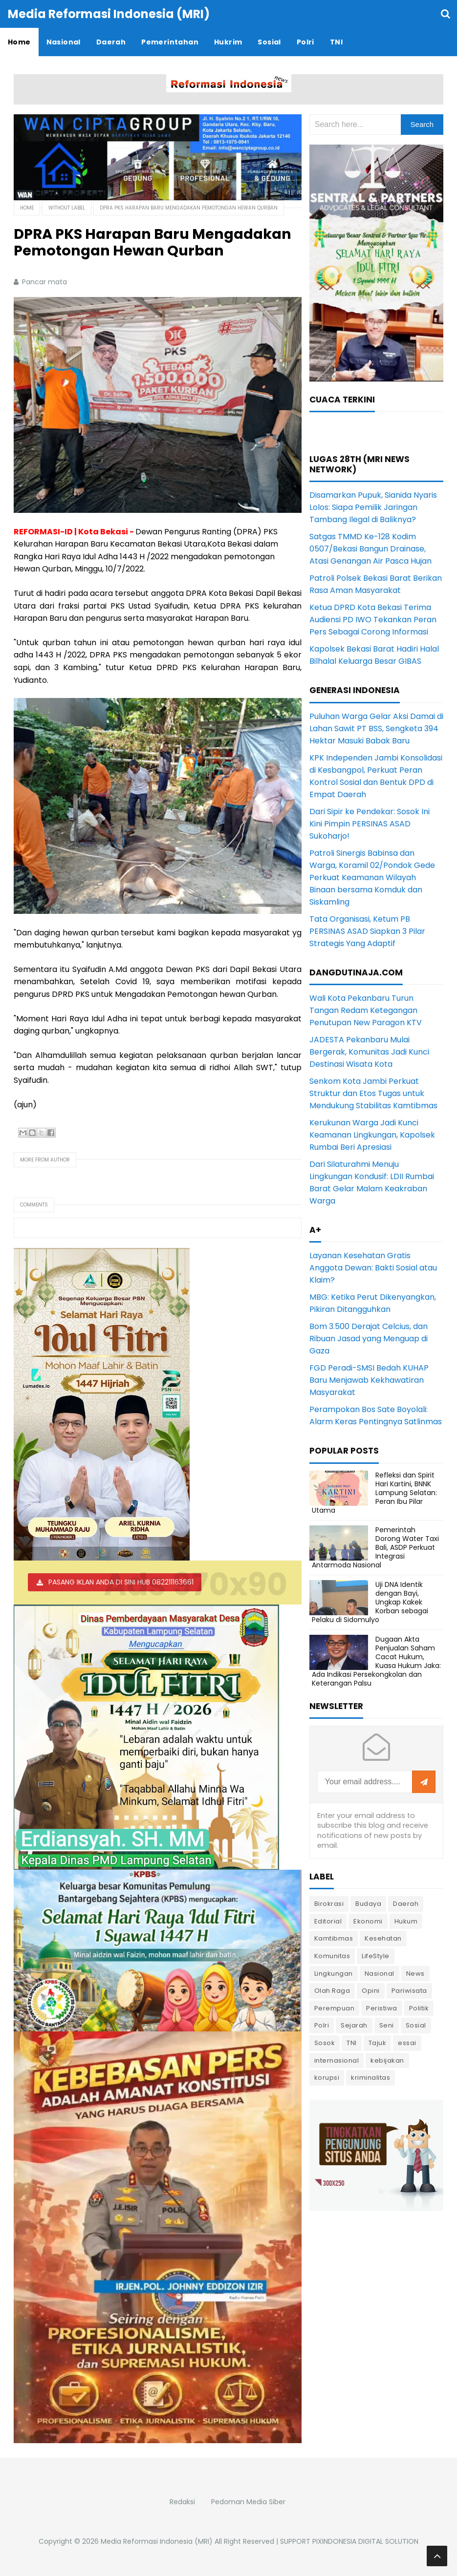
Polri (321, 2025)
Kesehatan (383, 1938)
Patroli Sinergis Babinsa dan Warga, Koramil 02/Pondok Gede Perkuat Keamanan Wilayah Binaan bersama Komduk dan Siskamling (372, 877)
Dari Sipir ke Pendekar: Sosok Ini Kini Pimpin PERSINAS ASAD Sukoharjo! (369, 824)
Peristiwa (381, 2008)
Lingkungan (333, 1973)
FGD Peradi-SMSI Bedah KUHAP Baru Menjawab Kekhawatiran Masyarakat (369, 1380)
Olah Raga (332, 1990)
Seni (386, 2025)
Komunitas (332, 1956)
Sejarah (354, 2025)
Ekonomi (368, 1921)
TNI (352, 2043)
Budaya (368, 1903)
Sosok (324, 2043)
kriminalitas (370, 2077)
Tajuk (378, 2043)
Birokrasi (329, 1903)
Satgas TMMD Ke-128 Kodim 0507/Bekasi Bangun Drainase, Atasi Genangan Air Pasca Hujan (370, 549)
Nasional (379, 1973)
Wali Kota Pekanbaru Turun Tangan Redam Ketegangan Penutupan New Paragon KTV (365, 1010)
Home (27, 207)
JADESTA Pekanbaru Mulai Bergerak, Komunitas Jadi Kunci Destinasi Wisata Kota (369, 1052)
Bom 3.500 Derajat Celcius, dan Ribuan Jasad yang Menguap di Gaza (368, 1338)
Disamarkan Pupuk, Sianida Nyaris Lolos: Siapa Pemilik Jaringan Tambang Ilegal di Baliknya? (373, 507)
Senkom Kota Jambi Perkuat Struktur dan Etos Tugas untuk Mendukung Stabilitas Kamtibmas (373, 1093)
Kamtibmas (333, 1938)
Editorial (328, 1921)
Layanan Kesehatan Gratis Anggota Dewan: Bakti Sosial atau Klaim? (373, 1268)
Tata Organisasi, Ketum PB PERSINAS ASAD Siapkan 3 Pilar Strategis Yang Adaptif (367, 931)
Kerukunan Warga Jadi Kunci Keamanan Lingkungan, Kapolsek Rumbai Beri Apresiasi (372, 1135)
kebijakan (387, 2060)
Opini (371, 1990)
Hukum (406, 1921)
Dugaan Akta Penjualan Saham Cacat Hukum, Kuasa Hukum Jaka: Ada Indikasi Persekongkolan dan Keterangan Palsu (376, 1661)
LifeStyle (376, 1956)
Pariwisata (409, 1990)
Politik (419, 2008)
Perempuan (334, 2008)
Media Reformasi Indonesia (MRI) (157, 2541)
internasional (336, 2060)
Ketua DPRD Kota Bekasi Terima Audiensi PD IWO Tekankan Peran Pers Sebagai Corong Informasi (372, 619)
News (415, 1973)
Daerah (405, 1903)
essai (407, 2043)
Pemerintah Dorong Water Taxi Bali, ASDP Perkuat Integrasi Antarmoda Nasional (375, 1547)
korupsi (327, 2077)
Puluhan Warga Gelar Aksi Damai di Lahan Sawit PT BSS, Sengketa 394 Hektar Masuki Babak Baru (376, 728)
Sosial (416, 2025)
